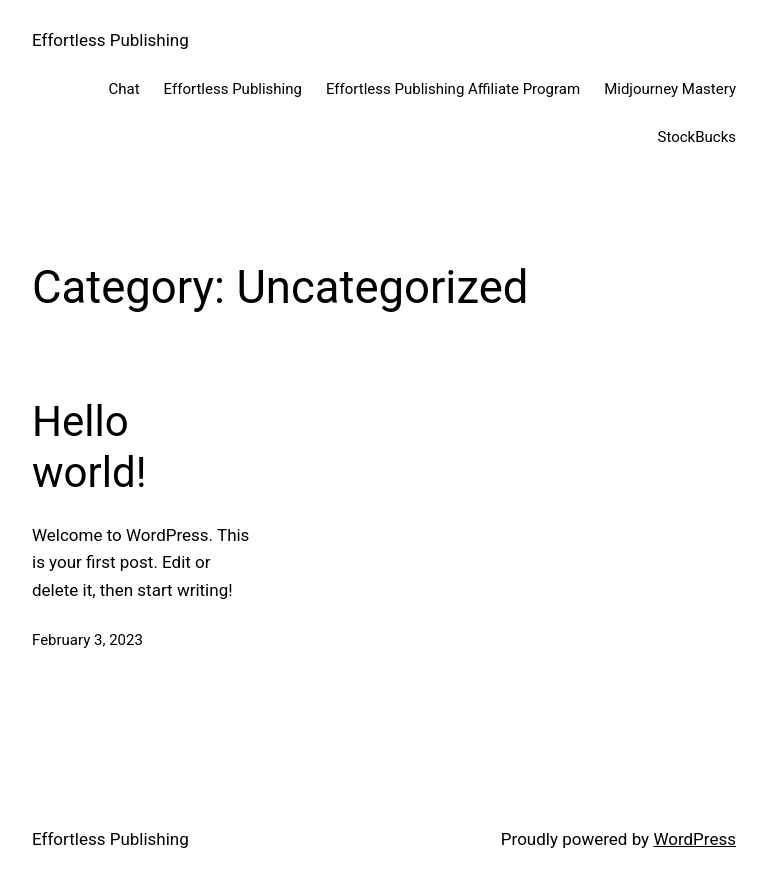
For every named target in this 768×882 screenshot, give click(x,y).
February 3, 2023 (87, 640)
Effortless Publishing (110, 40)
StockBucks (697, 137)
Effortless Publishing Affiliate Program (453, 89)
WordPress (694, 839)
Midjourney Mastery (670, 89)
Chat (124, 89)
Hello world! (89, 446)
